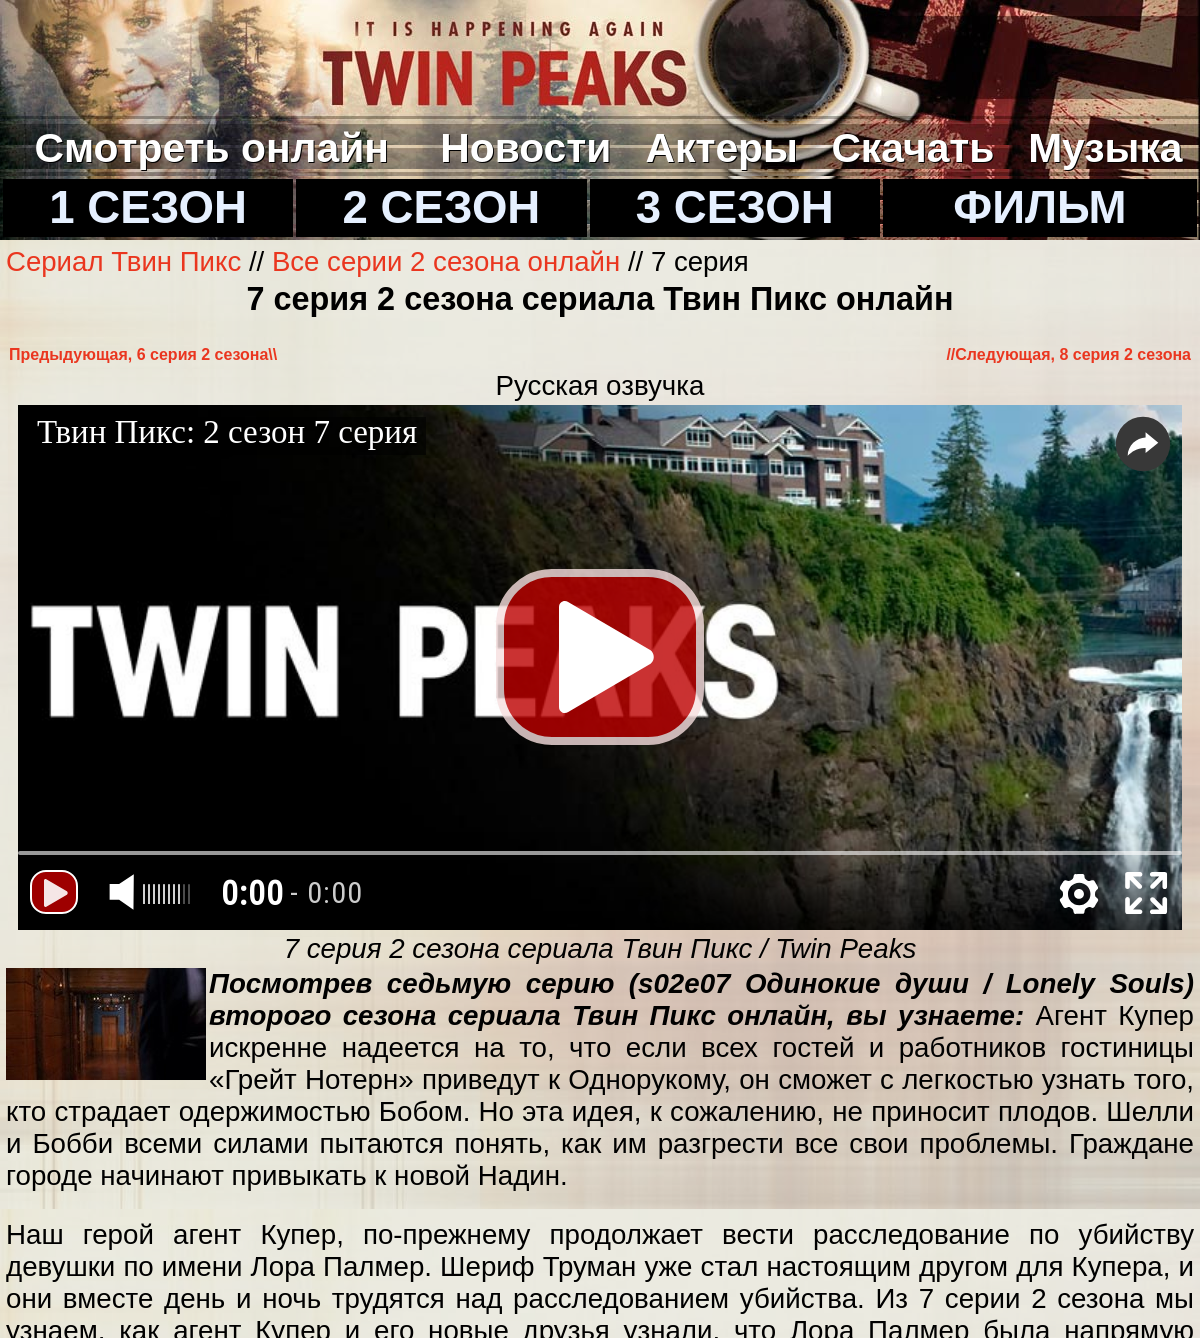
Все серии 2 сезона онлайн (446, 261)
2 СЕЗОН (442, 207)
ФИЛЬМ (1039, 207)
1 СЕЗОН (148, 207)
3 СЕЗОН (735, 207)
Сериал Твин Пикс (127, 261)
